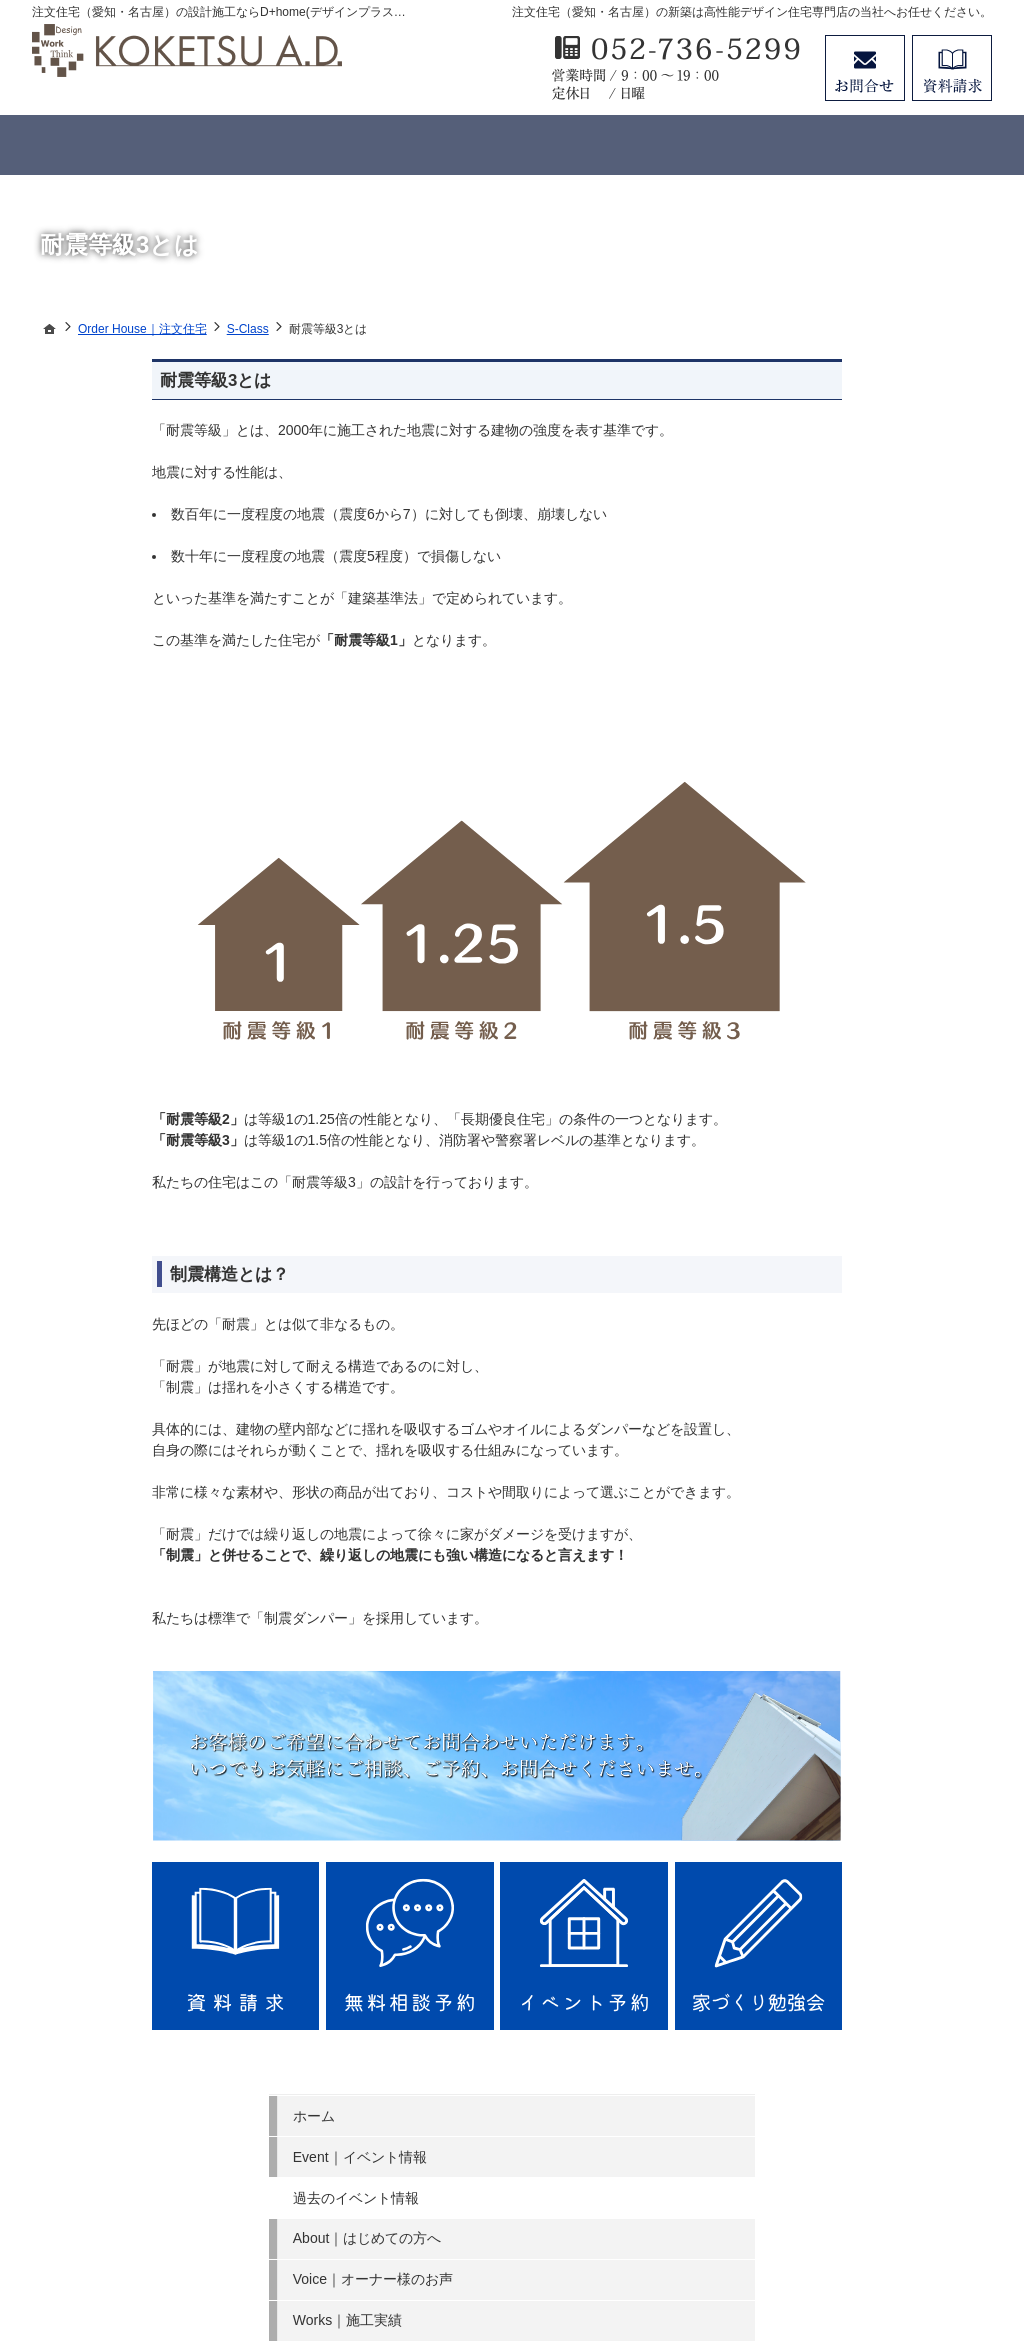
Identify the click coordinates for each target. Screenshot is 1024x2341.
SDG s (796, 1035)
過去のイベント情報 (839, 462)
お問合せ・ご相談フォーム (872, 2143)
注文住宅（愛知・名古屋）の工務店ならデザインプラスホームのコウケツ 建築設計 (439, 2253)
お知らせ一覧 (818, 1076)
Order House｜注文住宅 (851, 626)
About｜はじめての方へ (850, 503)
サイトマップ (818, 1158)
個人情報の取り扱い (839, 1117)
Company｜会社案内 (841, 912)
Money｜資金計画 (832, 994)
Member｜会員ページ (843, 708)
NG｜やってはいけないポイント (877, 749)
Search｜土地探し (833, 953)
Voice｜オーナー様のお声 (856, 544)
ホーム (797, 380)
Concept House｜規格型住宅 (866, 667)
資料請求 (952, 68)
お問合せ (865, 68)
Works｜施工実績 (830, 585)
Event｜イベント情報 (843, 421)
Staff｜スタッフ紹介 (839, 830)
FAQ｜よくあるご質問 (846, 789)
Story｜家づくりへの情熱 (855, 871)
